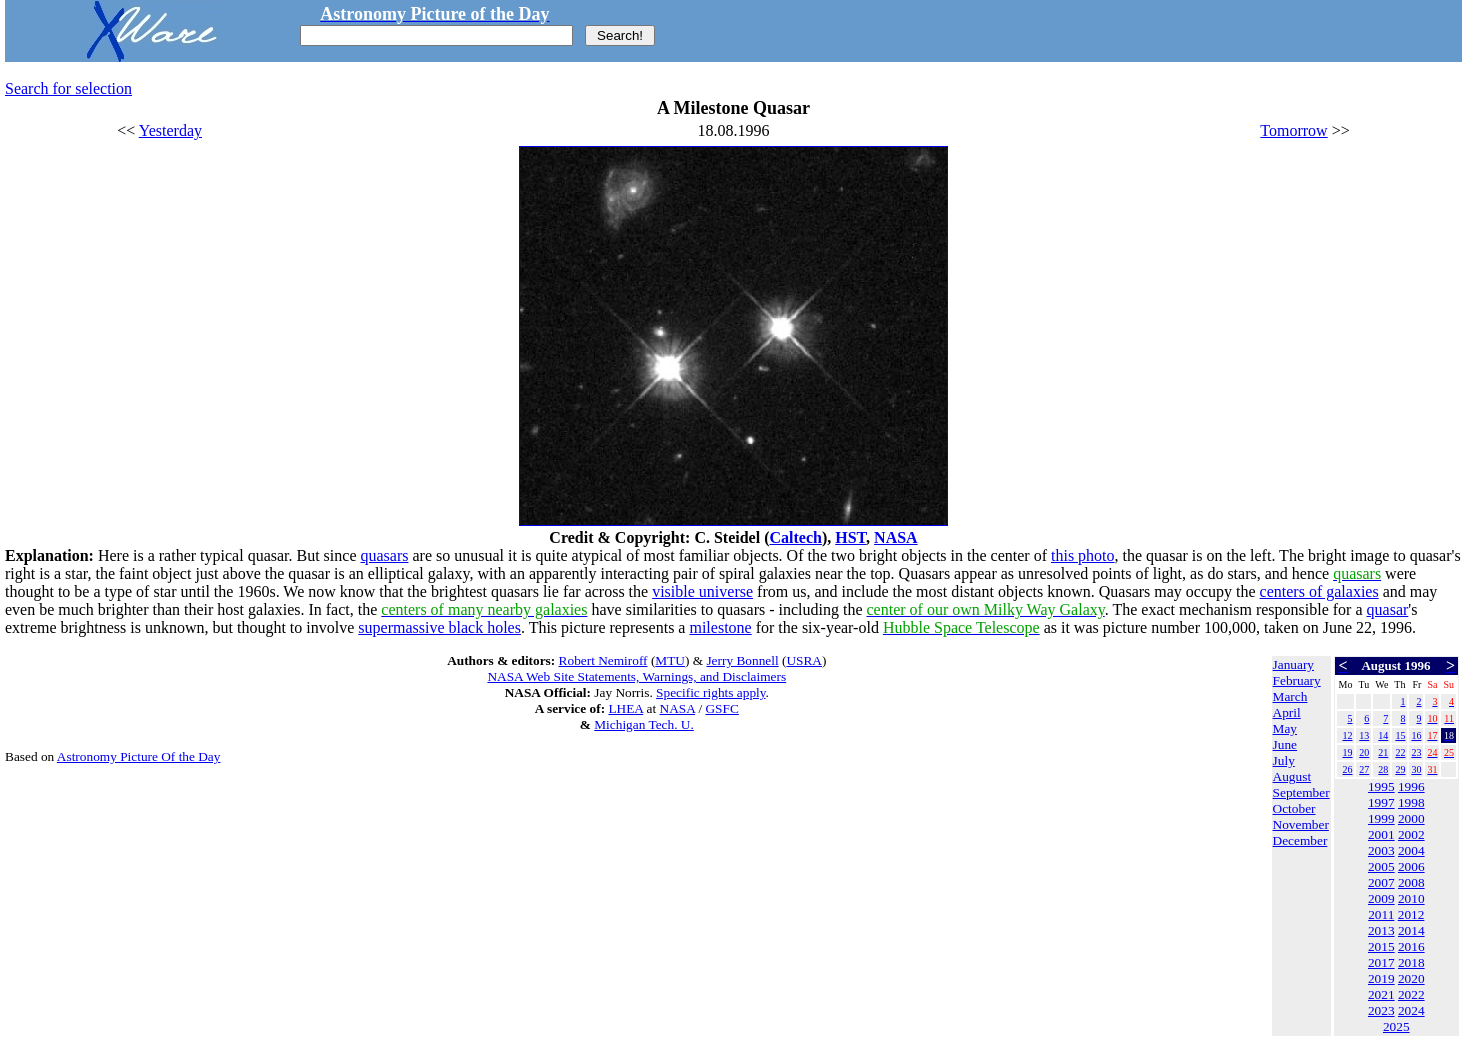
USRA (804, 660)
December (1300, 840)
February (1297, 680)
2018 (1411, 962)
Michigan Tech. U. (644, 724)
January (1293, 664)
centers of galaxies (1319, 591)
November (1301, 824)
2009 (1381, 898)
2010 (1411, 898)
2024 (1411, 1010)
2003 (1381, 850)
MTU (670, 660)
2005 (1381, 866)
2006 (1411, 866)
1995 (1381, 786)
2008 (1411, 882)
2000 (1411, 818)
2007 (1381, 882)
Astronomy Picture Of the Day (139, 756)
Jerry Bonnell (742, 660)
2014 (1411, 930)
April (1287, 712)
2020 (1411, 978)
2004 (1411, 850)
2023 (1381, 1010)
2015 (1381, 946)
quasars (385, 555)
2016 (1411, 946)
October (1294, 808)
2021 (1381, 994)
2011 (1381, 914)
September (1301, 792)
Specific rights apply (710, 692)
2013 (1381, 930)
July (1284, 760)
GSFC (721, 708)
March (1290, 696)
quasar (1388, 609)
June (1285, 744)
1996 (1411, 786)
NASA (896, 537)
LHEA (625, 708)
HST (850, 537)
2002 (1411, 834)
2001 (1381, 834)
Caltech (795, 537)
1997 (1381, 802)
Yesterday (170, 130)
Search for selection (68, 88)
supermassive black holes (439, 627)
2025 (1396, 1026)
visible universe (702, 591)
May (1285, 728)
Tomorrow (1293, 130)
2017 (1381, 962)
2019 (1381, 978)
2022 (1411, 994)
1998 (1411, 802)
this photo (1083, 555)
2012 (1411, 914)
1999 (1381, 818)
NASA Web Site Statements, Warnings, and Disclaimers (636, 676)
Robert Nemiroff (603, 660)
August (1292, 776)
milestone (720, 627)
